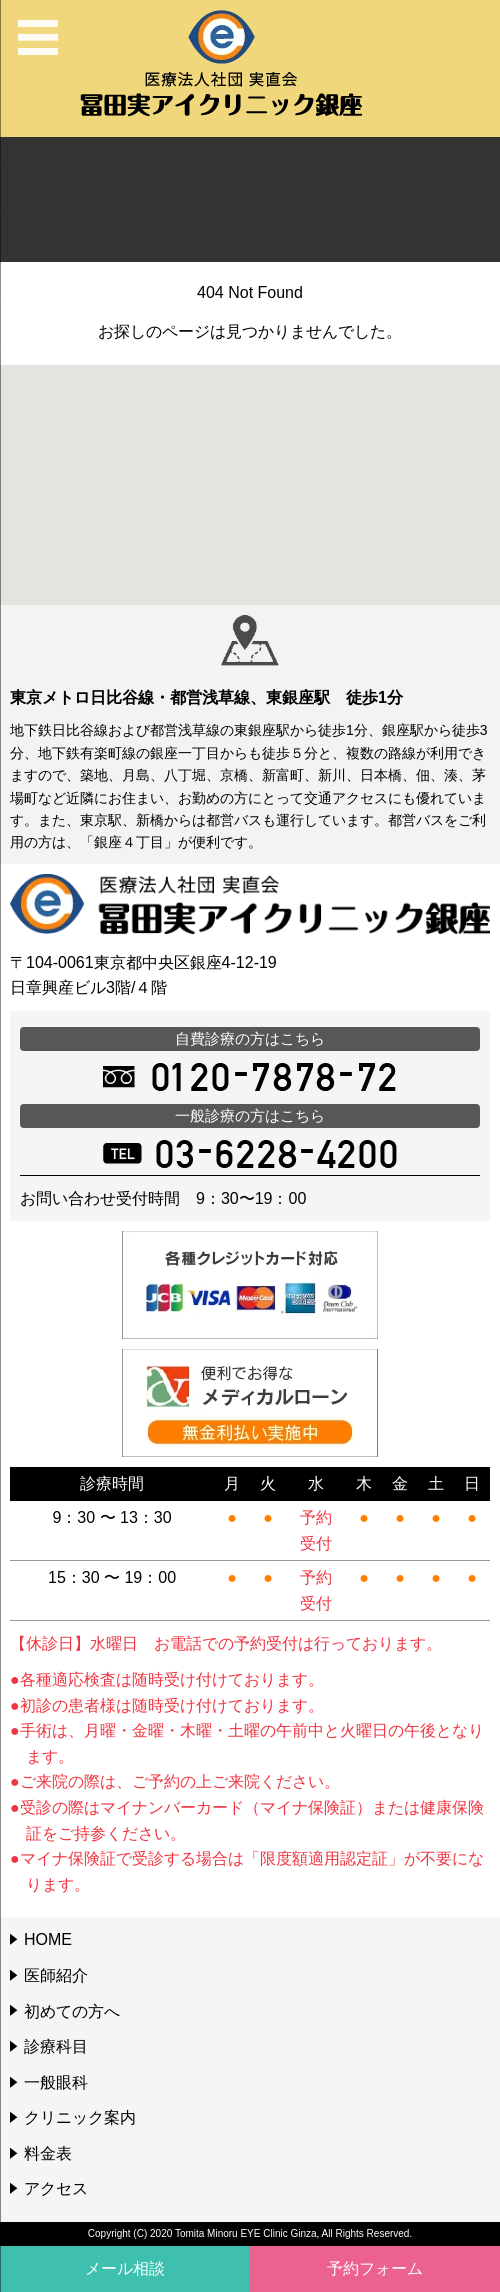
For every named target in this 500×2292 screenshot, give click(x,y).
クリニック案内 (80, 2117)
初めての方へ (72, 2011)
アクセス (56, 2188)
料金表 (48, 2153)
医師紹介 (56, 1975)
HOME (48, 1939)
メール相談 (125, 2268)
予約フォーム (375, 2268)
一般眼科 (56, 2082)
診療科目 (56, 2046)
